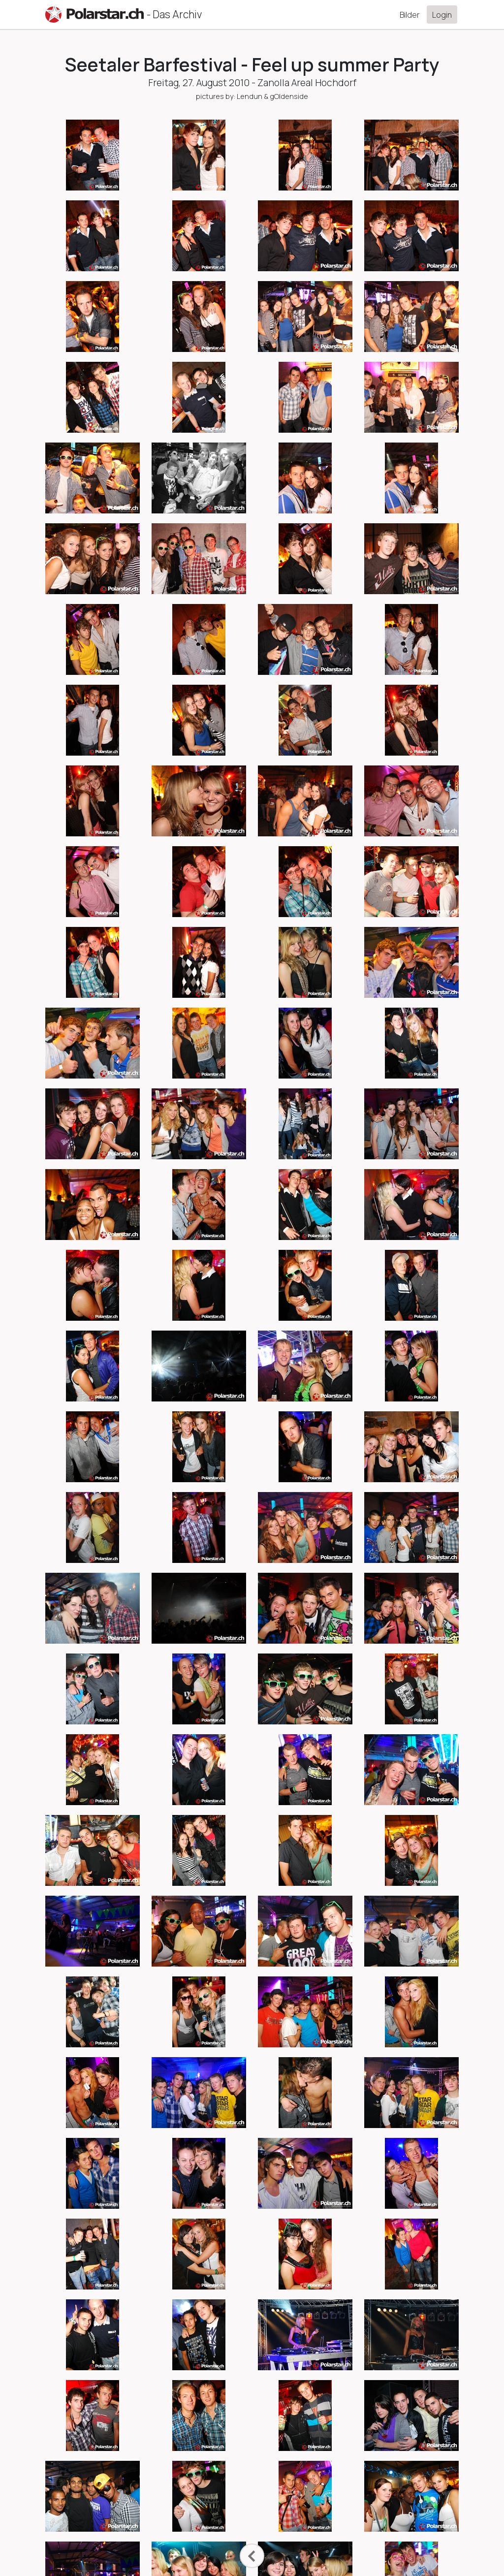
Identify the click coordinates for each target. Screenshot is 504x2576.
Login (442, 14)
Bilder (410, 14)
